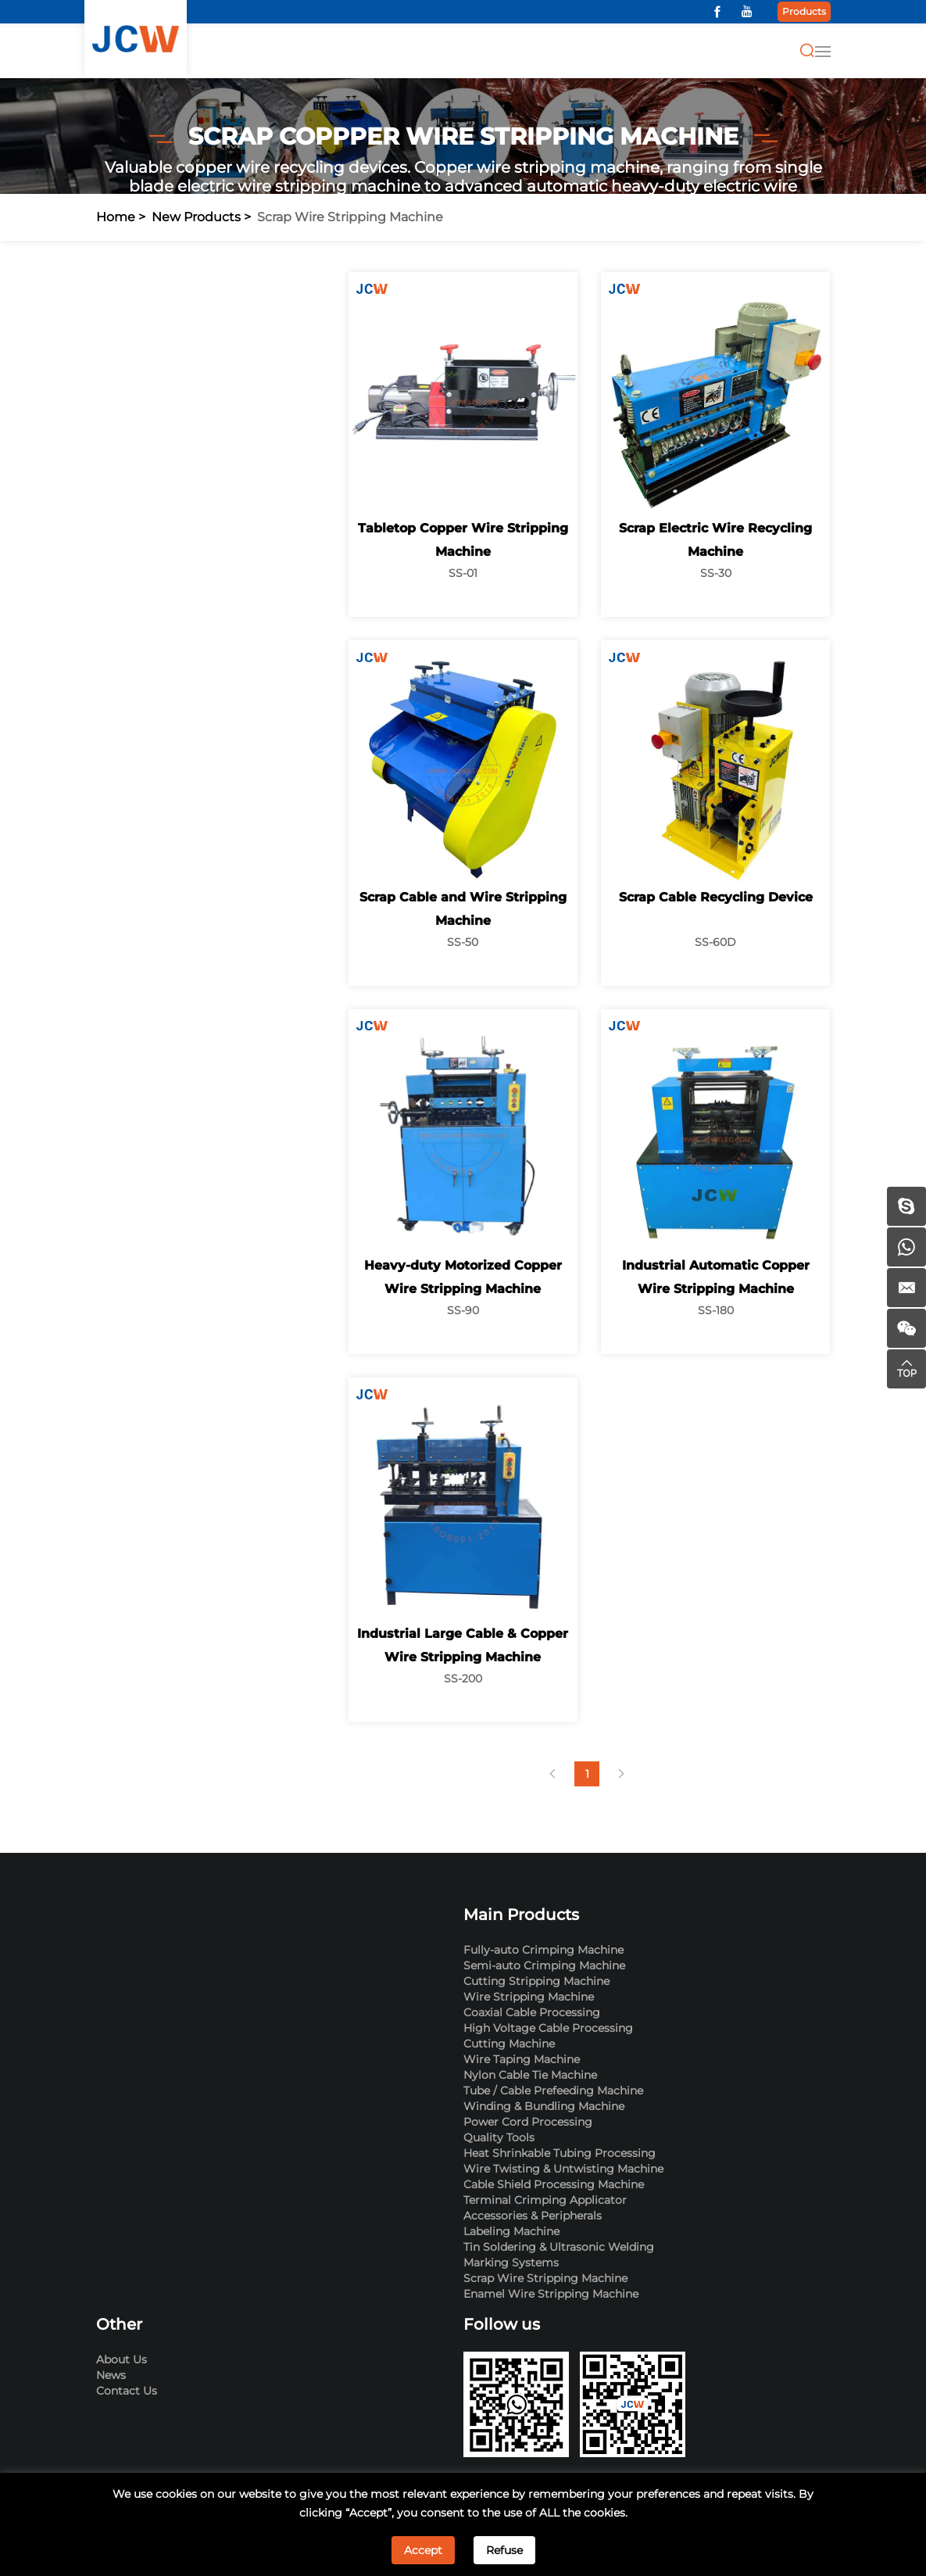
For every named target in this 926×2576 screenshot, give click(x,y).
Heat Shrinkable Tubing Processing (559, 2153)
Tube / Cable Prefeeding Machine (553, 2090)
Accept (423, 2550)
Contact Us (126, 2391)
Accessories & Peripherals (532, 2216)
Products (804, 11)
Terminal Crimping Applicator (545, 2200)
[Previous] (553, 1773)
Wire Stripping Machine (528, 1997)
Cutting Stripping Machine (536, 1981)
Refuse (504, 2550)
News (111, 2375)
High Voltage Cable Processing (548, 2028)
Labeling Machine (511, 2231)
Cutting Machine (509, 2044)
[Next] (622, 1773)
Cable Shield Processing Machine (553, 2184)
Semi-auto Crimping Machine (544, 1965)
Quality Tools (499, 2137)
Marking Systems (511, 2262)
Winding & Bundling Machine (543, 2106)
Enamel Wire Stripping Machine (550, 2294)
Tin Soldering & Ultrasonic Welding (558, 2247)
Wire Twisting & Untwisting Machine (563, 2169)
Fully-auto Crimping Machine (543, 1950)
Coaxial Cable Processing (531, 2012)
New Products (196, 217)
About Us (121, 2359)
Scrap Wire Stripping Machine (350, 217)
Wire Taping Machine (521, 2059)
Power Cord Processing (527, 2122)
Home (115, 217)
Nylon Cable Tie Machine (530, 2075)
